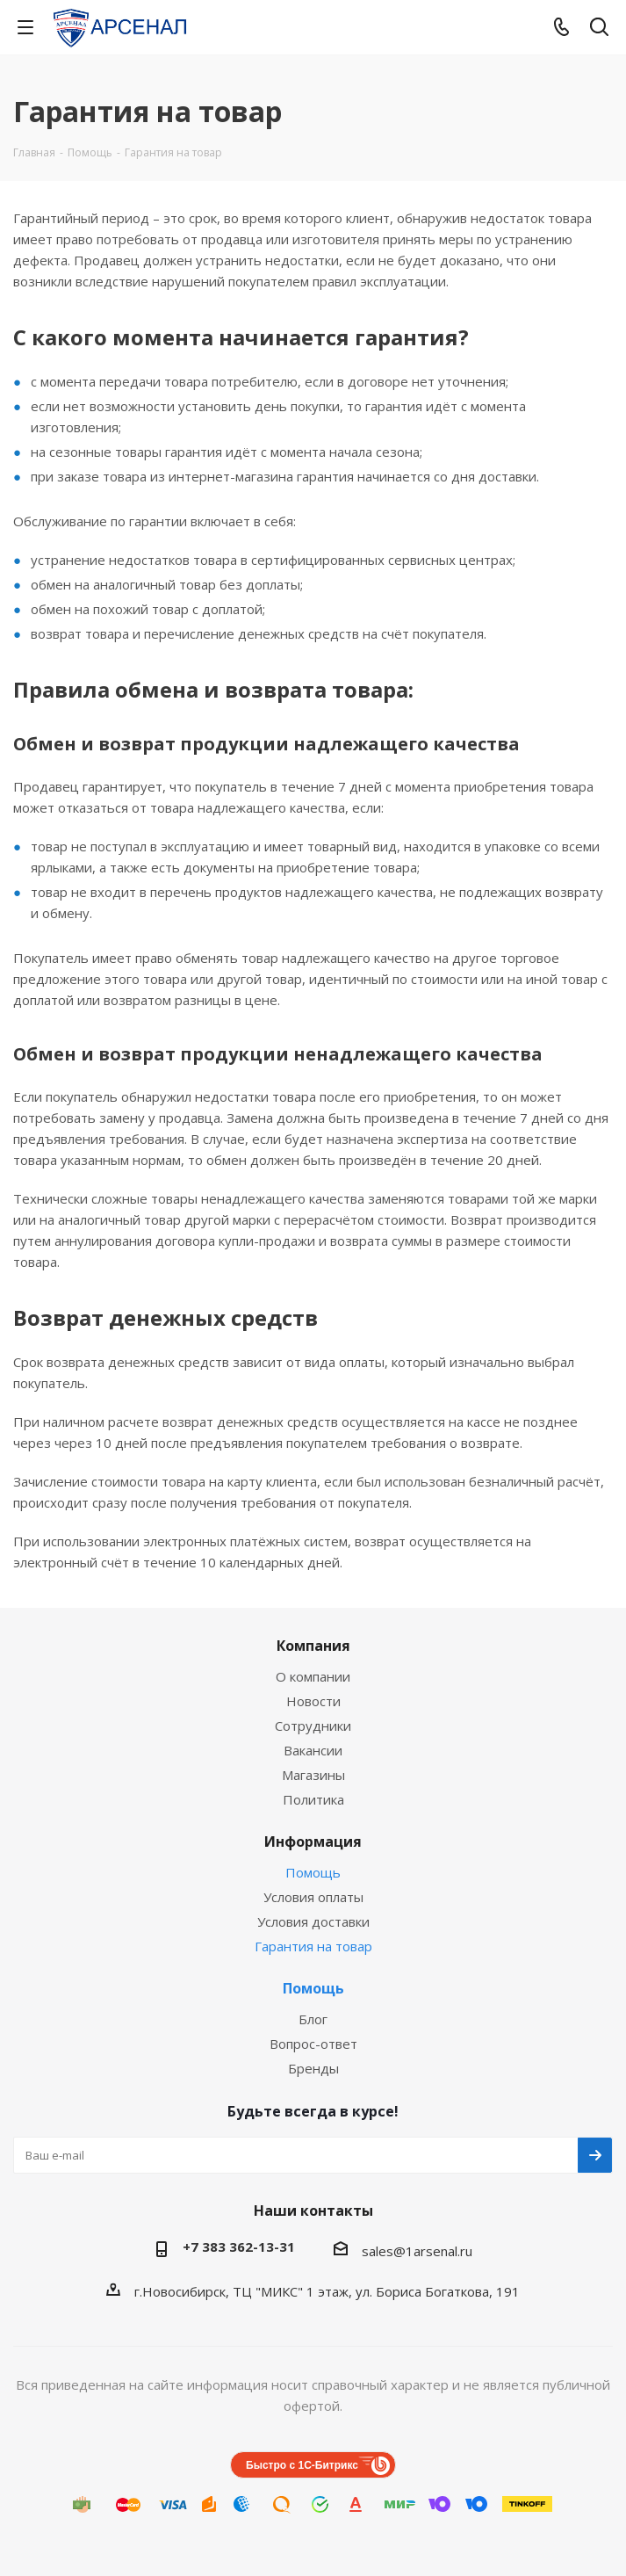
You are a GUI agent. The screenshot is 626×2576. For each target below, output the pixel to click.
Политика (313, 1799)
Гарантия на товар (313, 1946)
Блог (313, 2019)
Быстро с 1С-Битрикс (302, 2465)
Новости (313, 1701)
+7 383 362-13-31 (239, 2246)
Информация (313, 1841)
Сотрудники (313, 1725)
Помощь (313, 1872)
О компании (313, 1676)
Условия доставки (313, 1921)
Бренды (313, 2068)
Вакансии (313, 1750)
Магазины (313, 1775)
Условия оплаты (313, 1897)
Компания (313, 1645)
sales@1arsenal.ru (417, 2251)
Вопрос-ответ (313, 2043)
